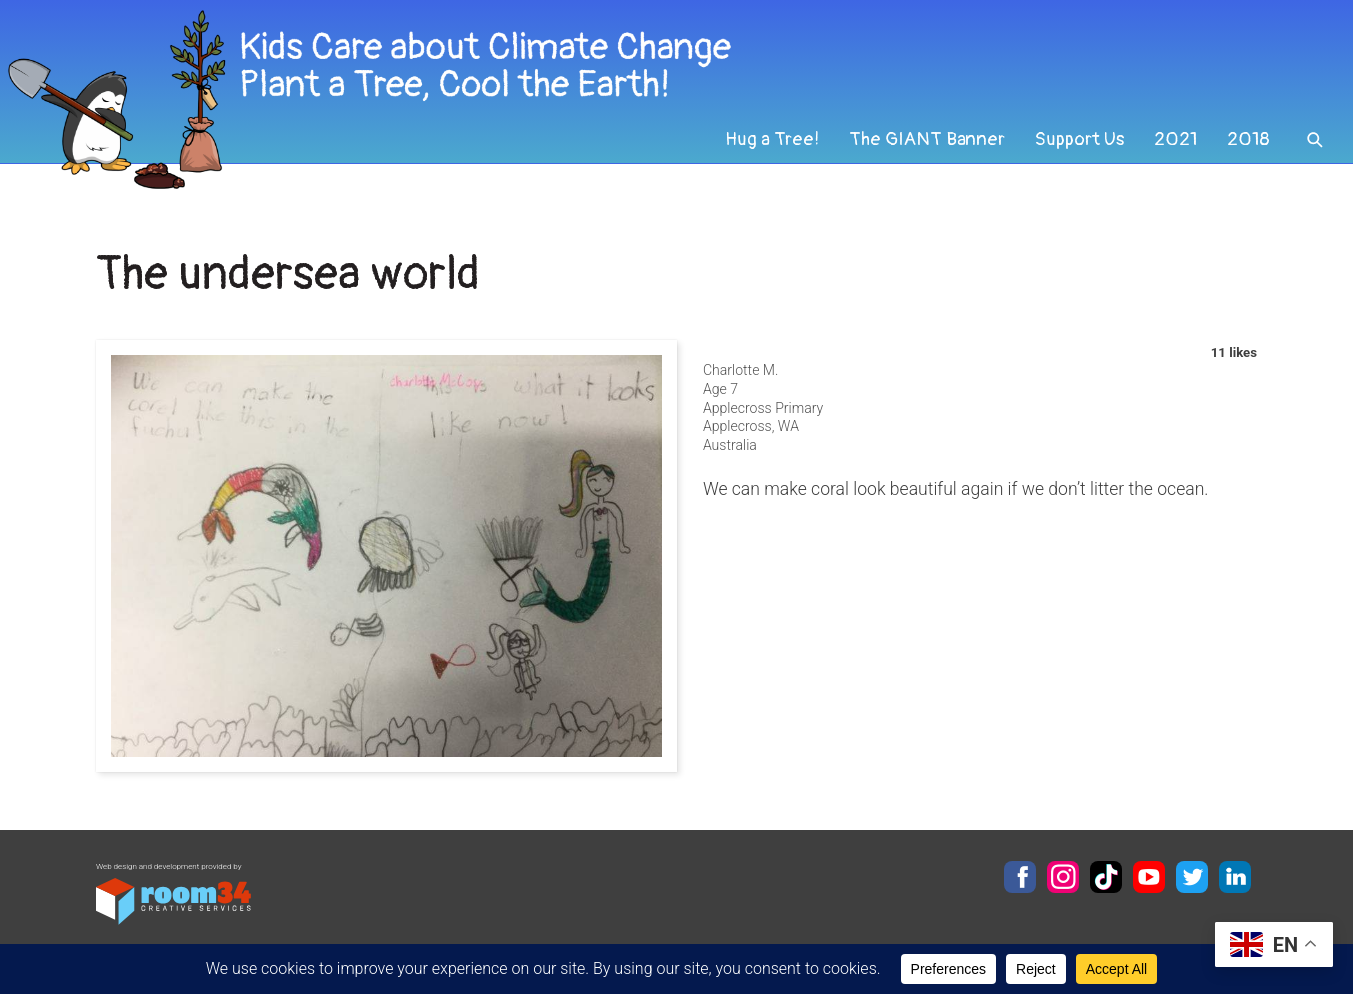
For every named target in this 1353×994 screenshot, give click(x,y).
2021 (1174, 154)
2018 (1248, 154)
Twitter (1192, 877)
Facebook (1020, 877)
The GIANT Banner (921, 154)
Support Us (1076, 154)
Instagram (1063, 877)
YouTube (1149, 877)
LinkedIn (1235, 877)
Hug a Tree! (765, 154)
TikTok (1106, 877)
